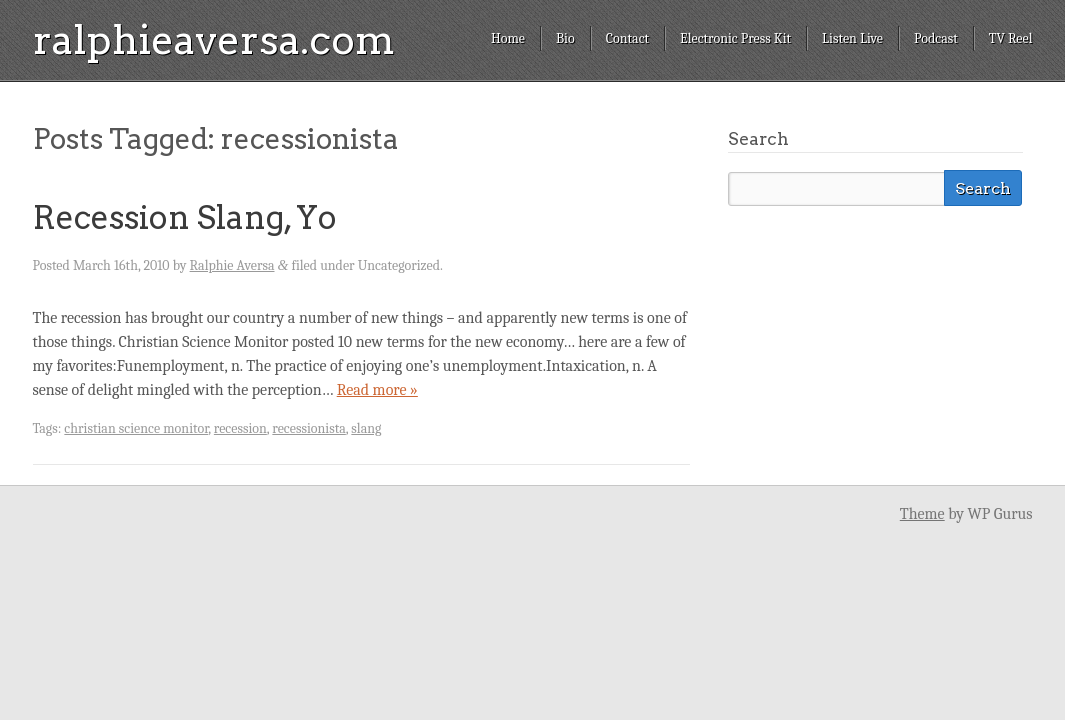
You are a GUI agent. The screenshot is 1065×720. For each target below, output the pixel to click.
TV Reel (1011, 38)
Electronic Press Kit (735, 38)
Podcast (936, 38)
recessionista (308, 428)
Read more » (377, 390)
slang (366, 428)
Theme (922, 514)
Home (508, 38)
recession (240, 428)
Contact (627, 38)
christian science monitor (136, 428)
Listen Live (852, 38)
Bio (565, 38)
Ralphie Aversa (232, 265)
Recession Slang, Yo (185, 217)
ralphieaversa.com (214, 40)
